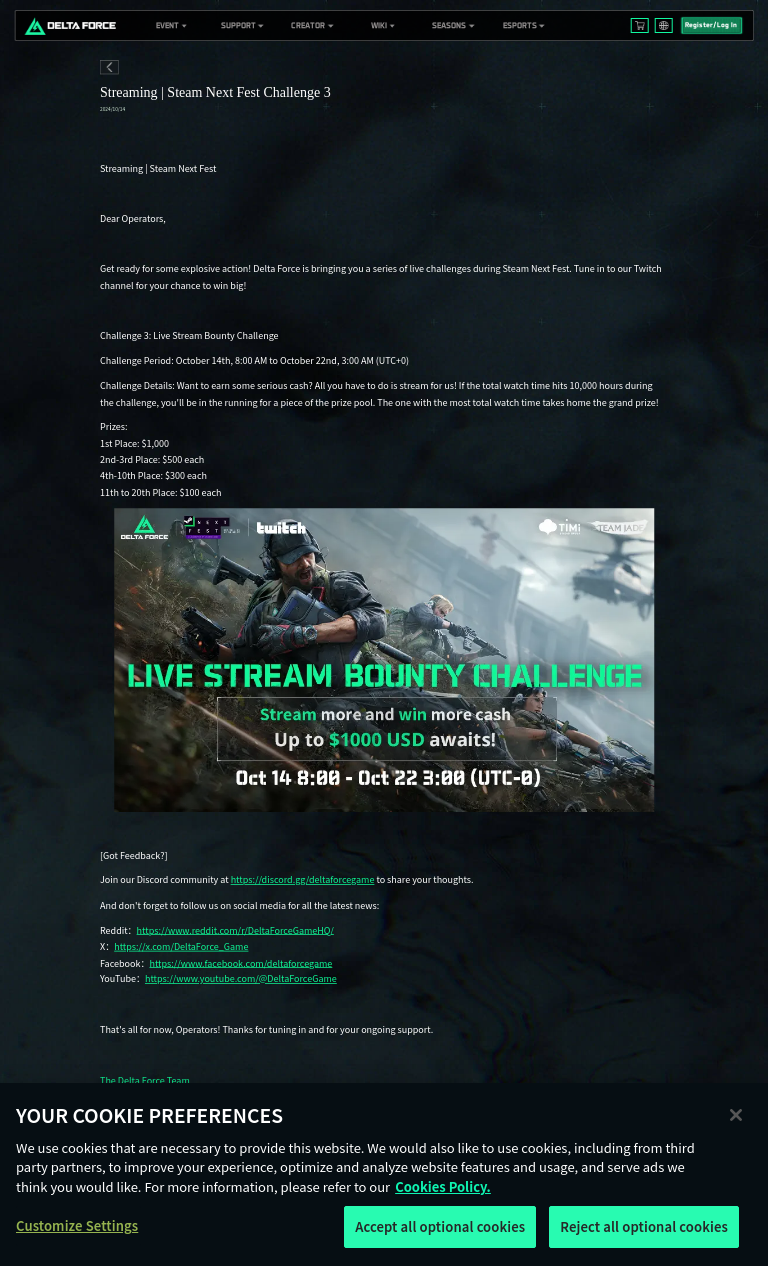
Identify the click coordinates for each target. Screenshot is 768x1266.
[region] (384, 1174)
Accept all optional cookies (440, 1226)
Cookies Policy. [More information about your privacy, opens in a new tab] (443, 1186)
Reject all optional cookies (644, 1226)
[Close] (736, 1115)
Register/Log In (711, 25)
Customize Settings (77, 1225)
